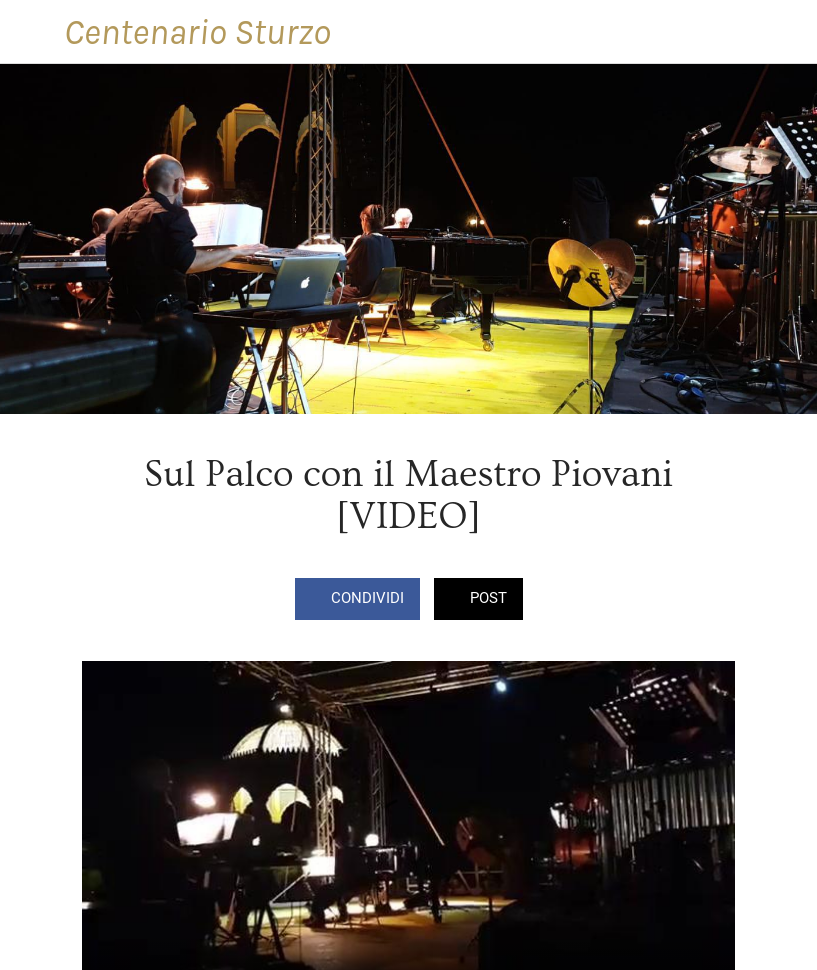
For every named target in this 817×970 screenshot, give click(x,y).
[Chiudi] (32, 32)
